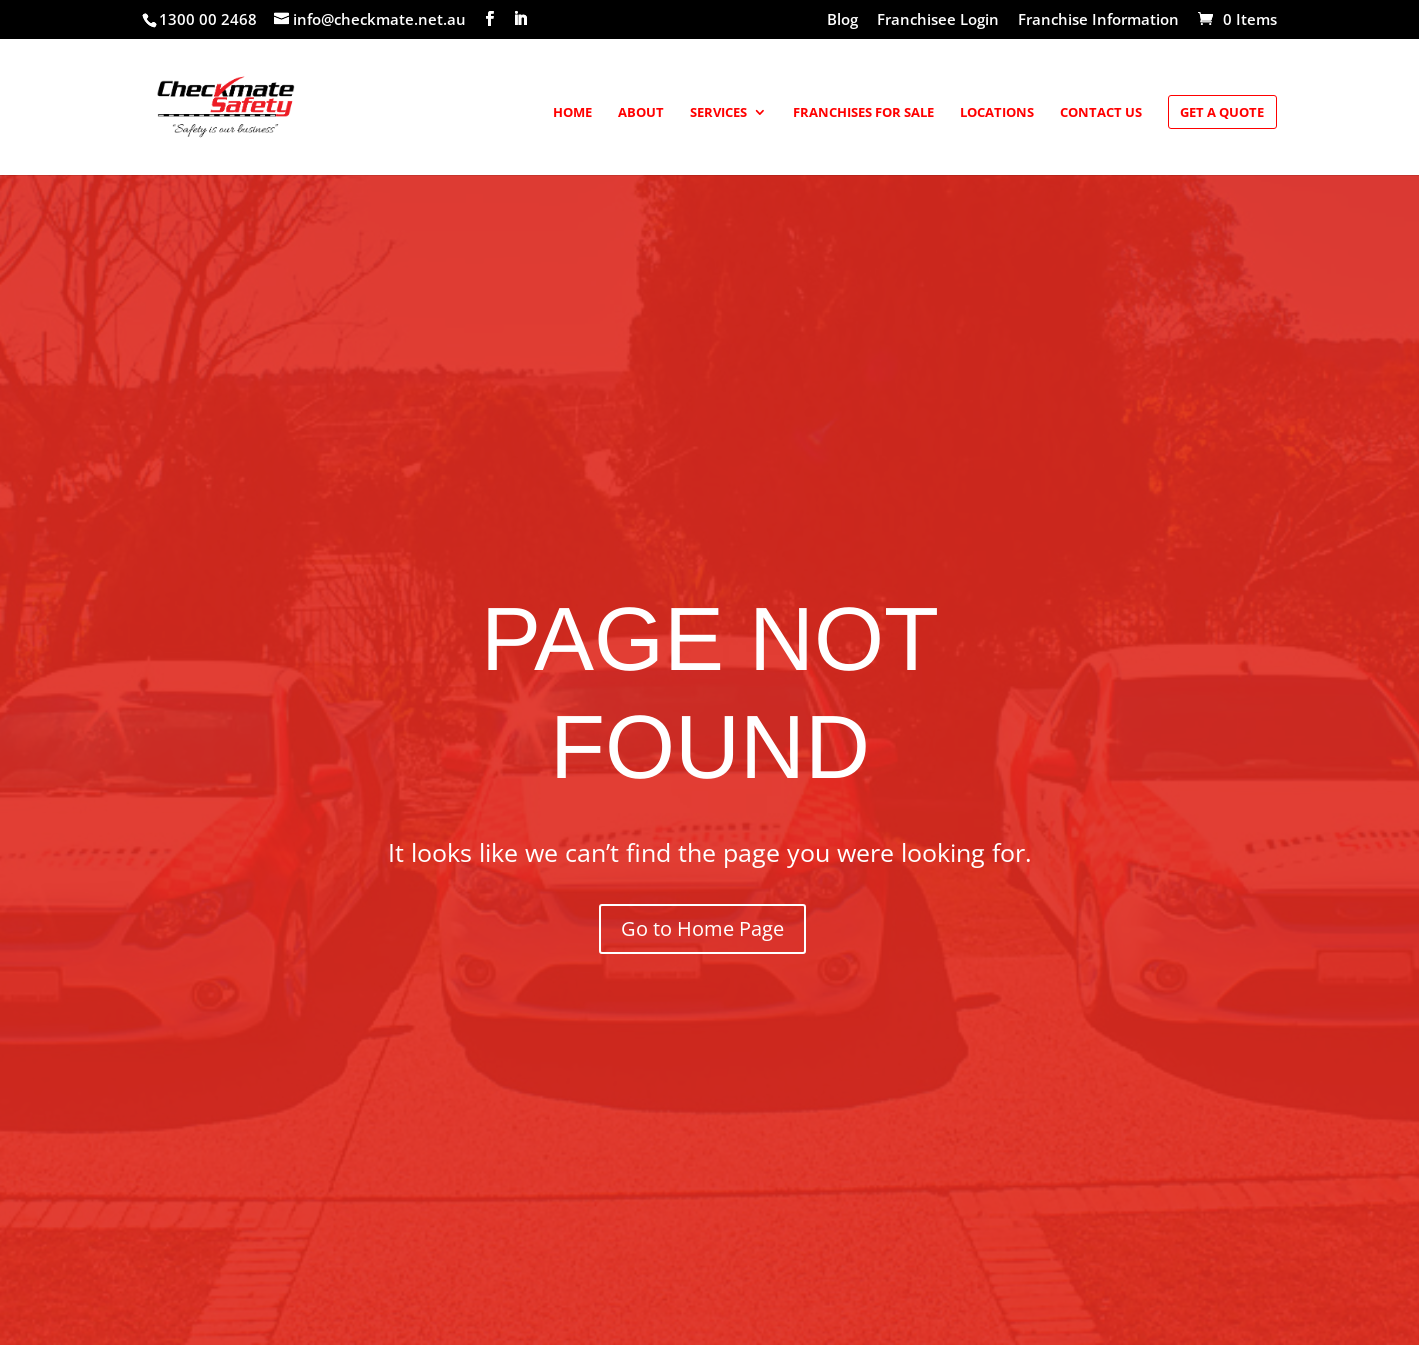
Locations (997, 113)
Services (718, 113)
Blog (842, 20)
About (641, 113)
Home (572, 113)
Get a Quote (1222, 112)
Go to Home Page (702, 928)
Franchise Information (1098, 20)
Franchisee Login (938, 20)
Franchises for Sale (863, 113)
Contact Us (1101, 113)
